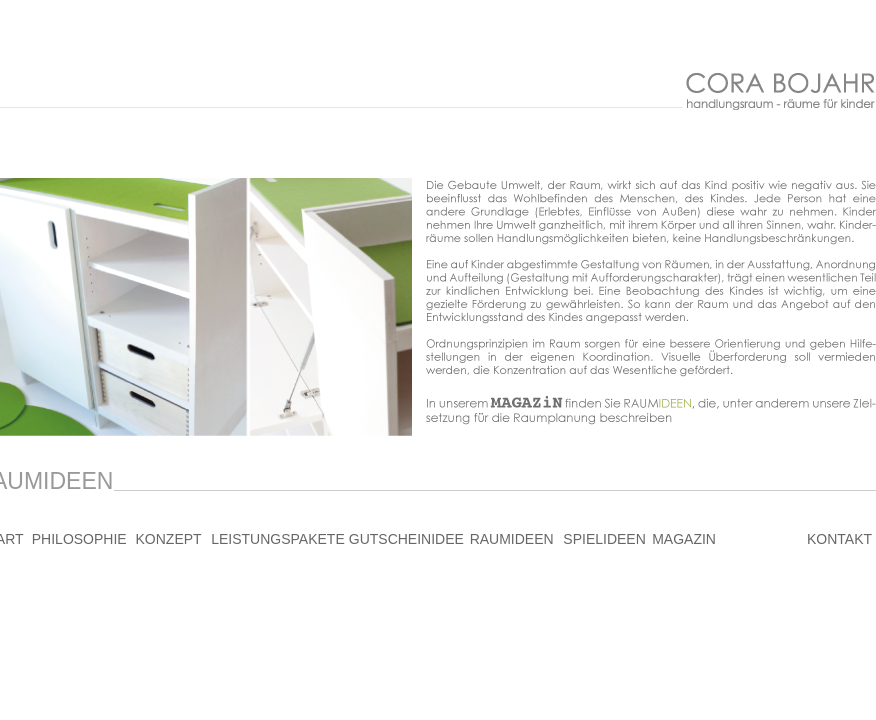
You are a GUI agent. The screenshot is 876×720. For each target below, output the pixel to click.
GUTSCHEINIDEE (406, 539)
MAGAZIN (684, 539)
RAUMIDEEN (512, 539)
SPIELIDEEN (604, 539)
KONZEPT (169, 539)
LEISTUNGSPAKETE (278, 539)
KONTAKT (839, 539)
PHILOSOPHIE (79, 539)
